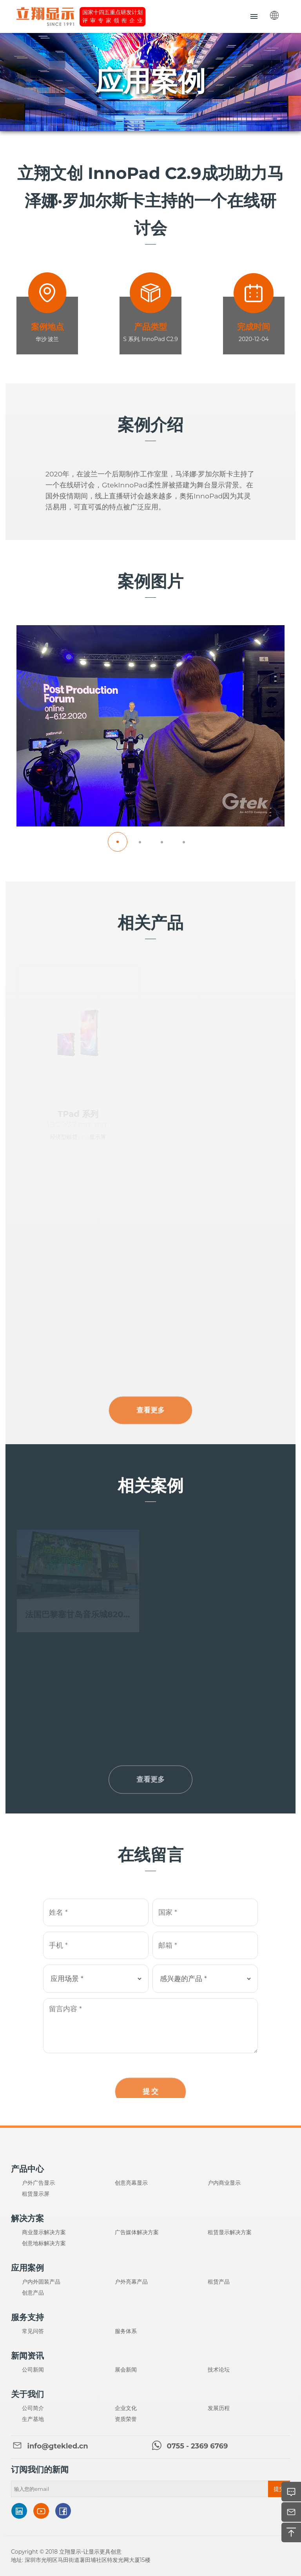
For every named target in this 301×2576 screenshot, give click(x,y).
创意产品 (33, 2292)
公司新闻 (33, 2369)
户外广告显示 (38, 2182)
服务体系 (126, 2331)
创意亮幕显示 (131, 2182)
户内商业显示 (224, 2182)
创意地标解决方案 (44, 2243)
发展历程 (219, 2408)
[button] (117, 842)
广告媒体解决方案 (137, 2232)
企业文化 (126, 2408)
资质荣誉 (126, 2419)
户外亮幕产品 (131, 2281)
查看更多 (150, 1421)
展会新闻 (126, 2369)
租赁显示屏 (35, 2193)
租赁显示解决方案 (230, 2232)
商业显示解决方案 (44, 2232)
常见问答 (33, 2331)
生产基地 (33, 2419)
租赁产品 (219, 2281)
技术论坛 (219, 2369)
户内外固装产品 (41, 2281)
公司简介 (33, 2408)
